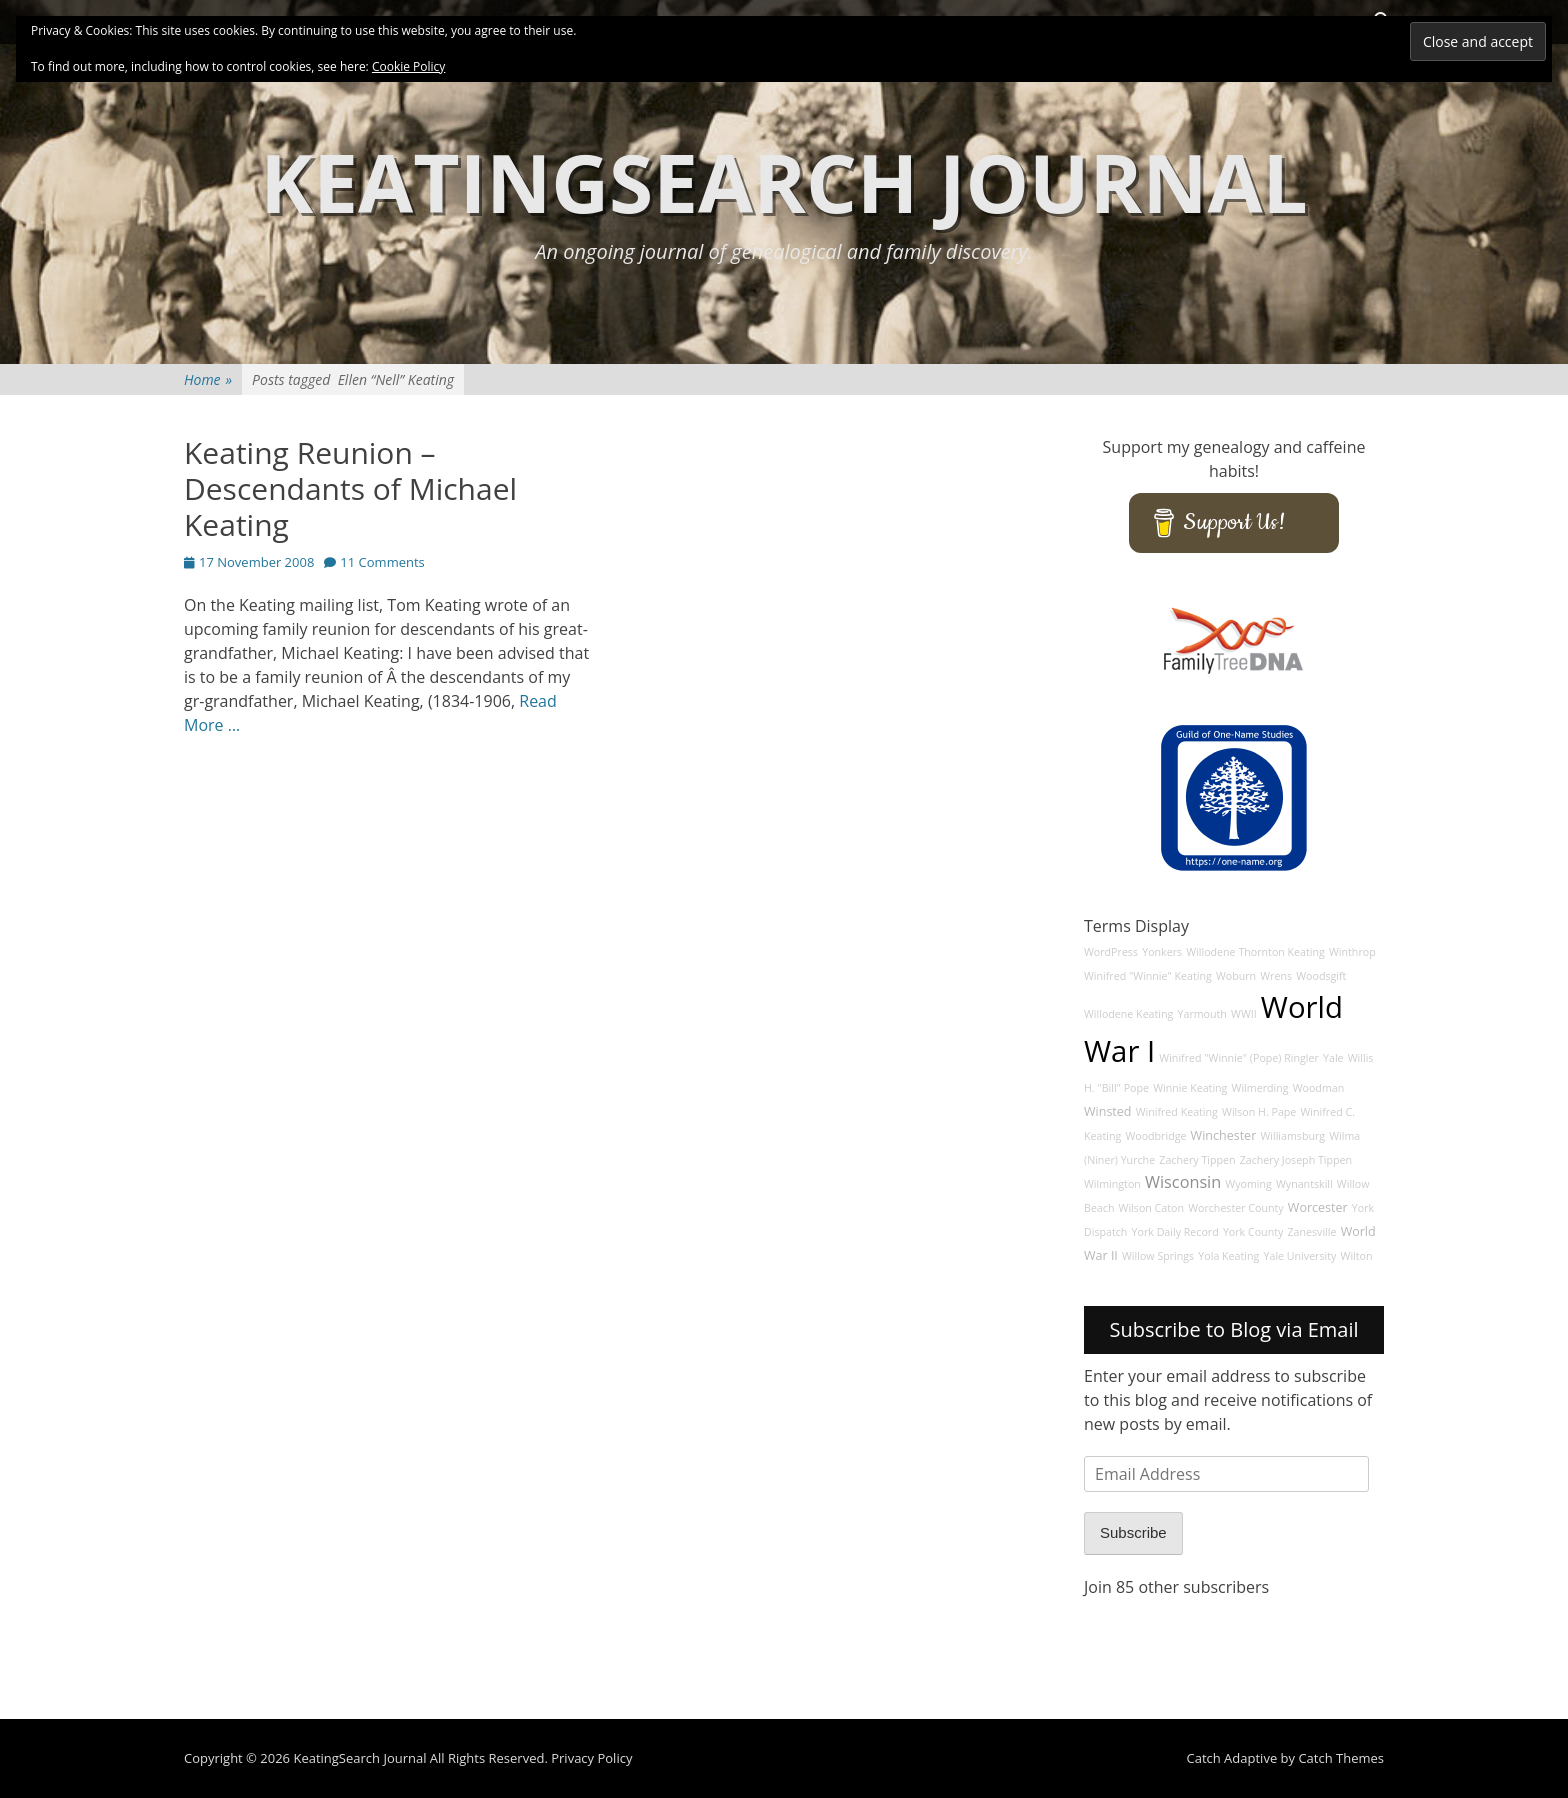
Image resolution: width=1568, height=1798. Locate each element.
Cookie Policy (408, 66)
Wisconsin (1183, 1182)
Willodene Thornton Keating (1255, 952)
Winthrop (1352, 952)
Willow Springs (1158, 1256)
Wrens (1276, 976)
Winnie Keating (1190, 1088)
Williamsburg (1292, 1136)
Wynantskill (1304, 1184)
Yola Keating (1228, 1256)
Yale (1333, 1058)
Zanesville (1311, 1232)
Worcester (1318, 1207)
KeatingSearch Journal (784, 181)
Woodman (1319, 1088)
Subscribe (1133, 1532)
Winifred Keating (1177, 1112)
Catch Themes (1341, 1758)
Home (208, 379)
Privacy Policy (591, 1758)
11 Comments (382, 562)
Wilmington (1112, 1184)
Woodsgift (1321, 976)
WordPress (1111, 952)
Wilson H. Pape (1259, 1112)
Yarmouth (1202, 1014)
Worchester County (1236, 1208)
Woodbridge (1155, 1136)
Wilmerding (1260, 1088)
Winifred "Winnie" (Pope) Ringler (1239, 1058)
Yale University (1300, 1256)
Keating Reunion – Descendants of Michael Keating (350, 488)
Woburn (1236, 976)
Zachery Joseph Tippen (1296, 1160)
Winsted (1108, 1111)
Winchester (1224, 1135)
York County (1253, 1232)
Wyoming (1248, 1184)
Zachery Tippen (1197, 1160)
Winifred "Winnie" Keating (1148, 976)
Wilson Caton (1151, 1208)
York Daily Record (1175, 1232)
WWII (1244, 1014)
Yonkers (1162, 952)
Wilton (1357, 1256)
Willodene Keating (1128, 1014)
